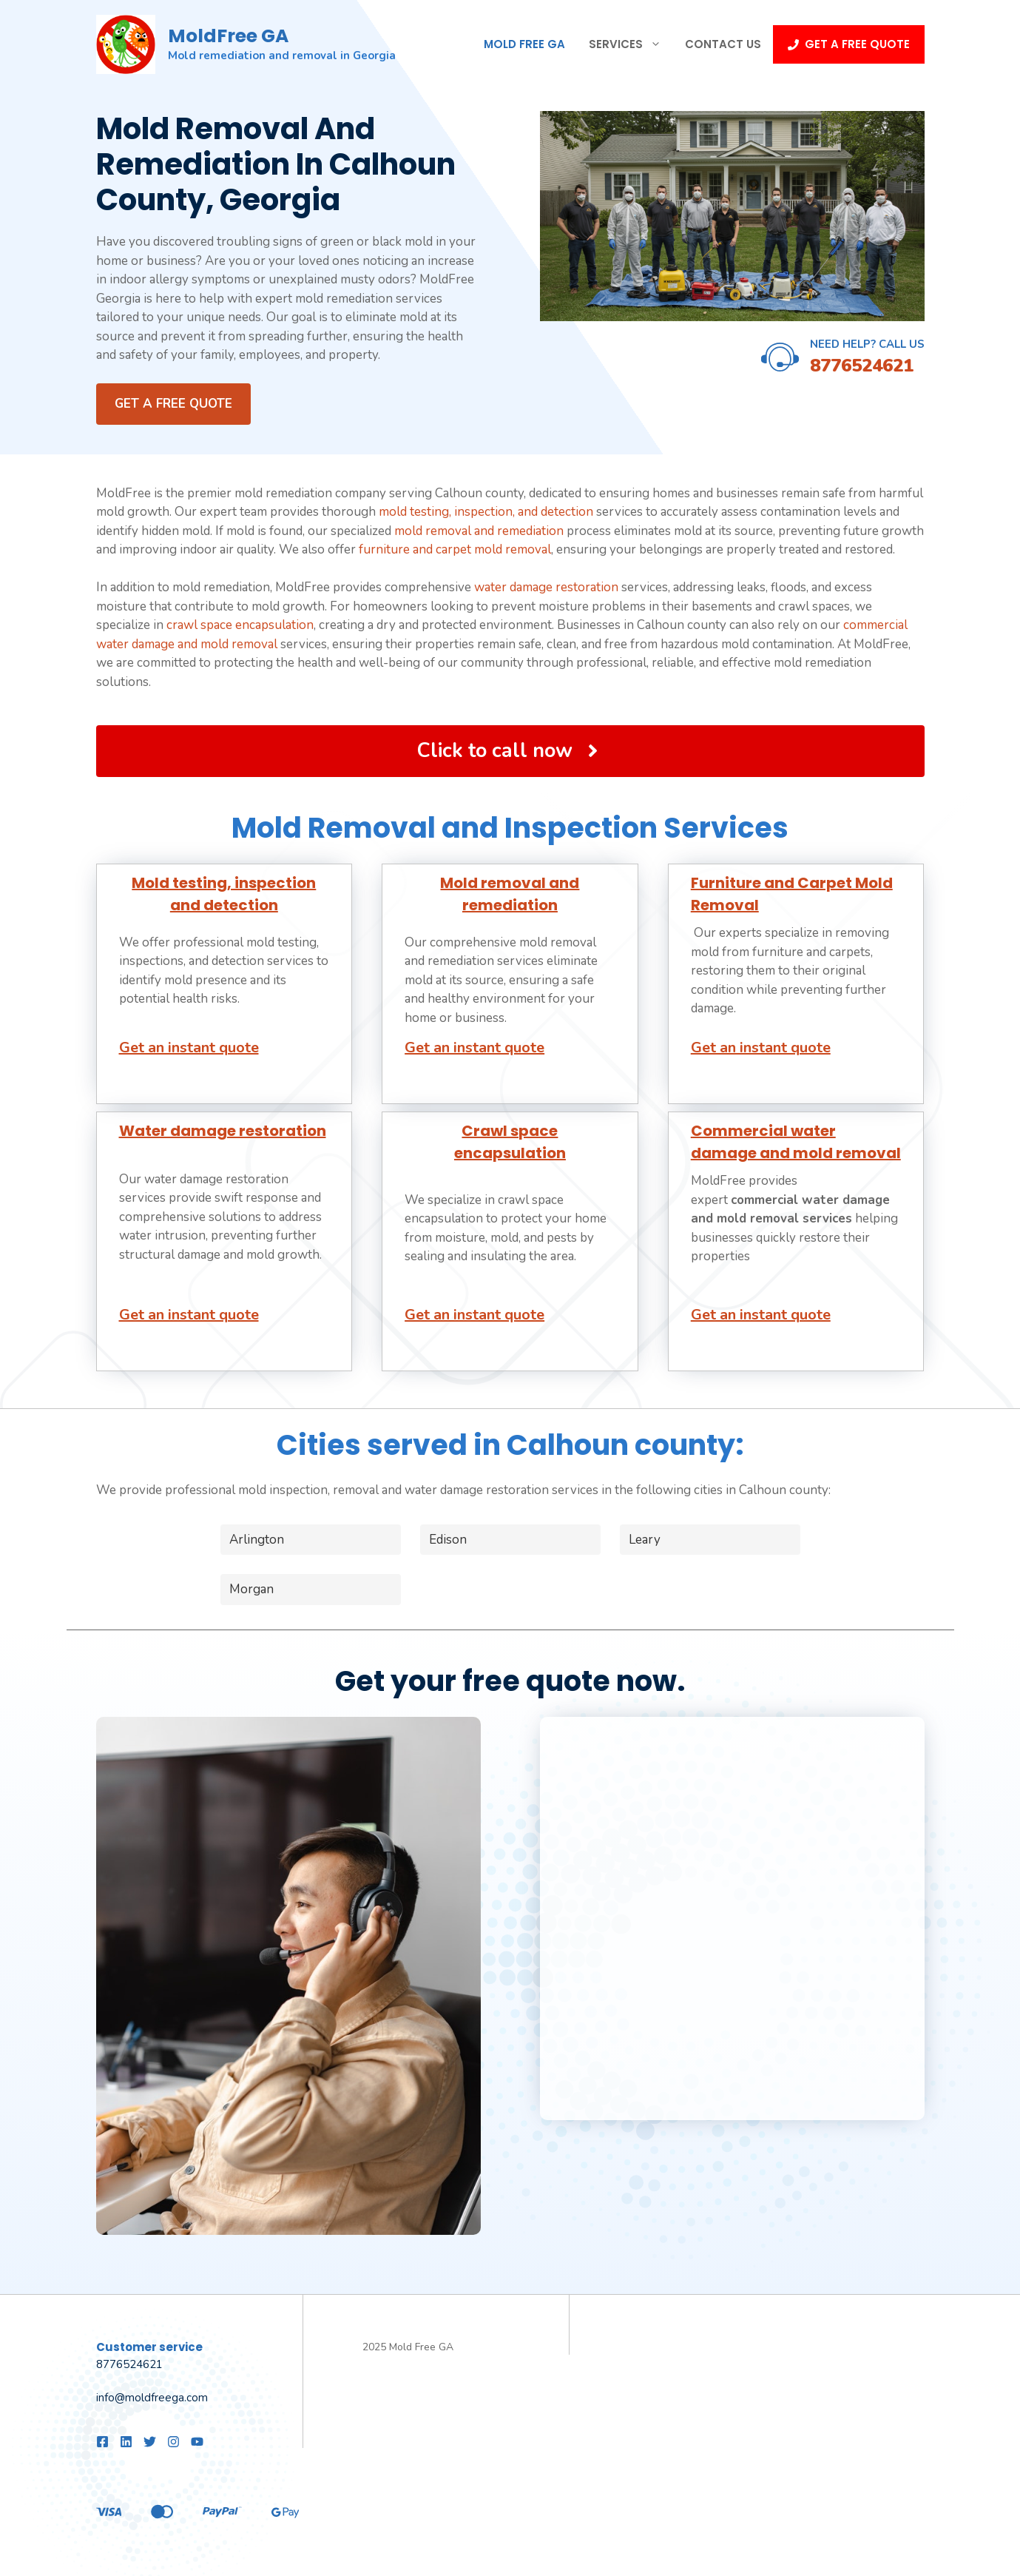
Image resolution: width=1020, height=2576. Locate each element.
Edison (448, 1539)
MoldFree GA (228, 36)
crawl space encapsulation (240, 624)
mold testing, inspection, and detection (486, 511)
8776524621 (861, 365)
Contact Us (723, 44)
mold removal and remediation (479, 530)
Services (631, 44)
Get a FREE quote (173, 403)
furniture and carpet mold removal (455, 549)
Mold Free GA (524, 44)
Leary (645, 1539)
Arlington (256, 1539)
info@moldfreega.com (152, 2397)
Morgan (251, 1589)
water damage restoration (546, 587)
